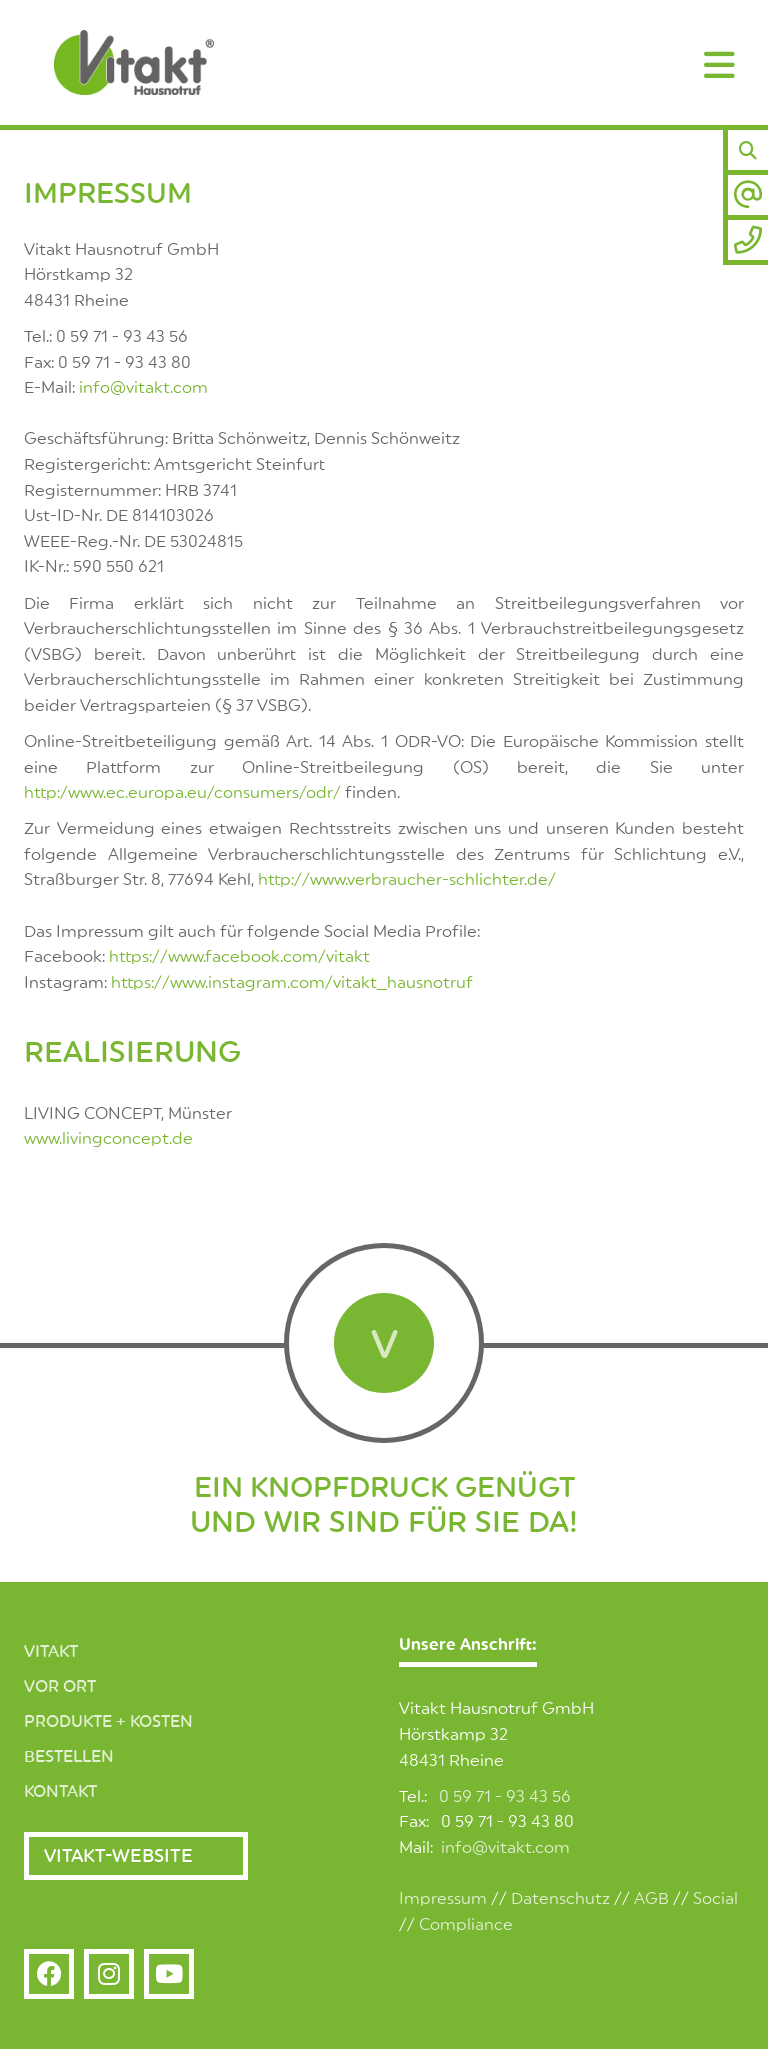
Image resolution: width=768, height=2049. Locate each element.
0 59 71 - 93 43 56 (505, 1797)
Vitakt (51, 1652)
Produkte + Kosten (108, 1722)
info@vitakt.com (143, 388)
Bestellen (69, 1757)
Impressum (443, 1899)
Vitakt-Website (118, 1856)
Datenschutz (560, 1899)
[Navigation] (720, 64)
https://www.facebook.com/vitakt (239, 957)
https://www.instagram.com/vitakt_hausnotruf (292, 983)
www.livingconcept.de (108, 1139)
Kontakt (60, 1792)
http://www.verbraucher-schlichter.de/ (407, 880)
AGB (651, 1899)
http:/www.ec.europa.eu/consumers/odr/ (182, 793)
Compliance (466, 1925)
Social (715, 1899)
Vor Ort (60, 1687)
